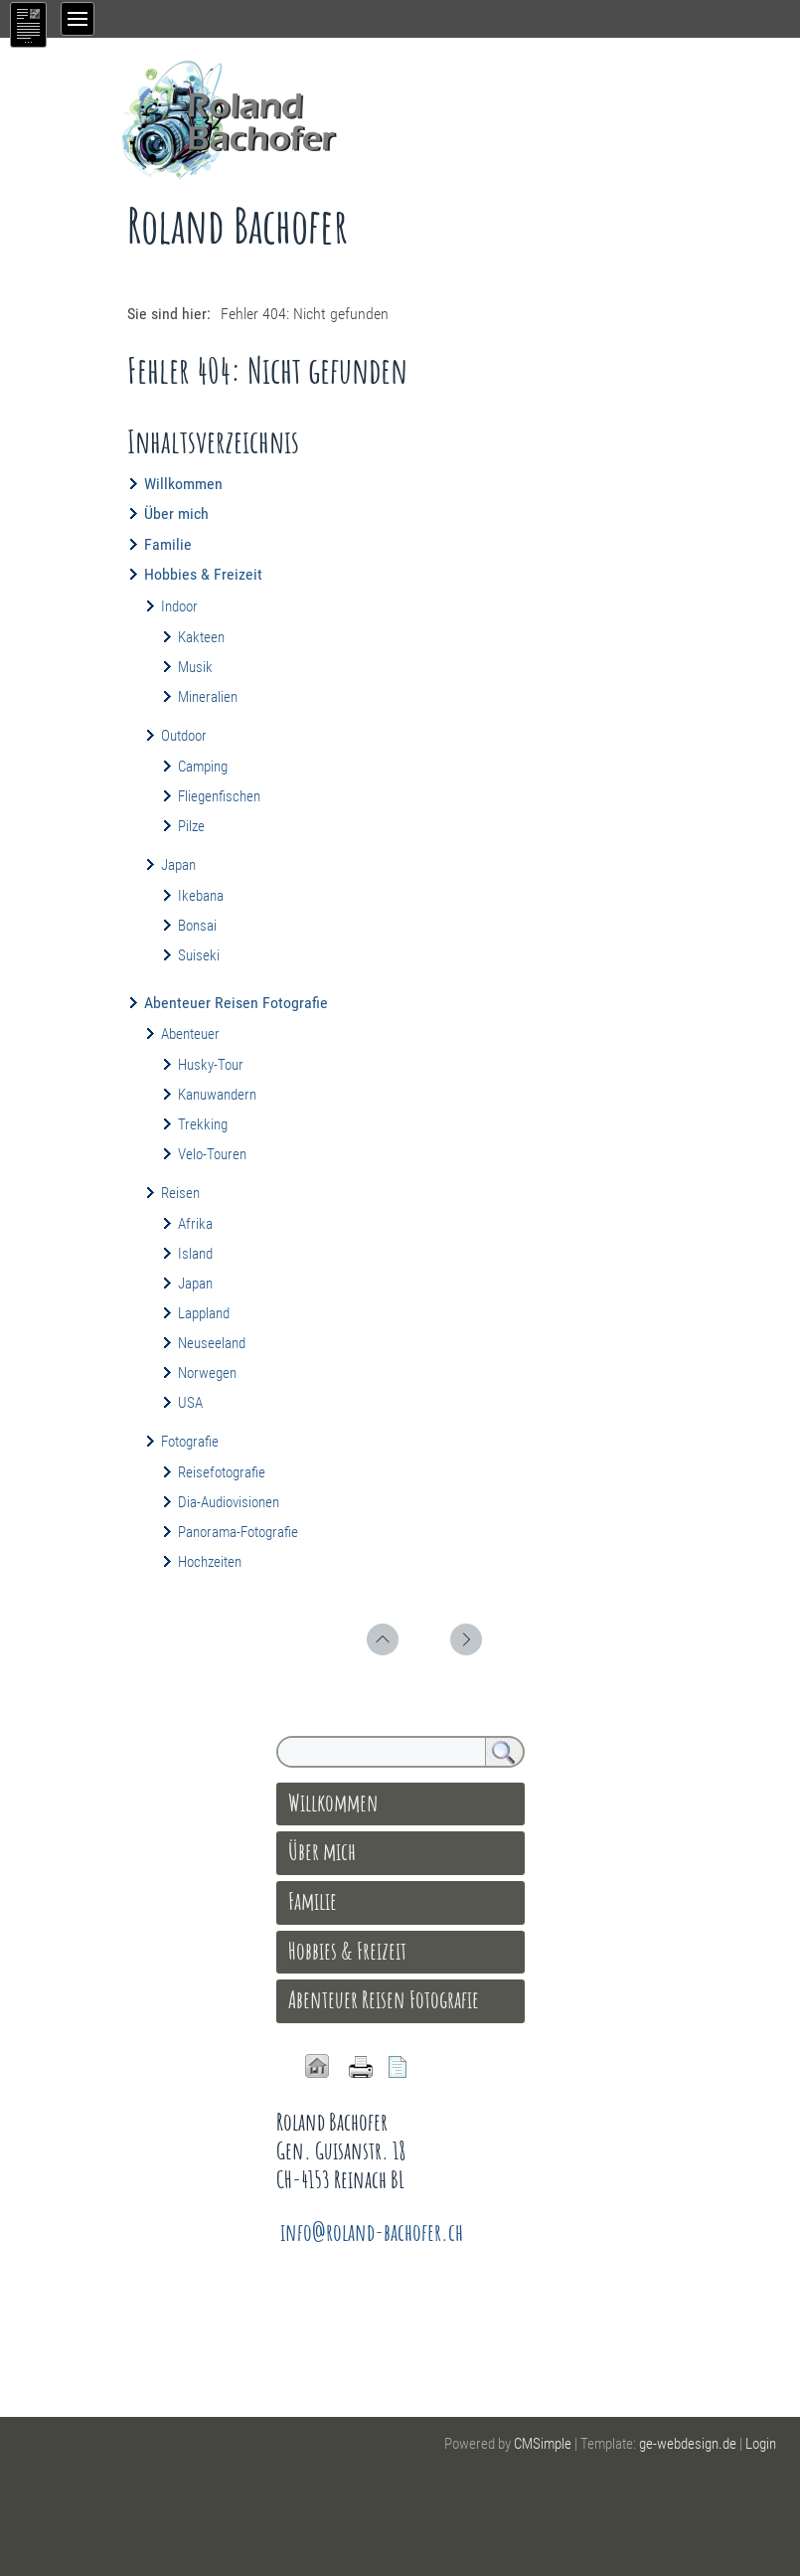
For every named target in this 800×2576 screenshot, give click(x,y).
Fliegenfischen (219, 796)
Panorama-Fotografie (238, 1532)
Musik (195, 667)
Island (195, 1254)
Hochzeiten (209, 1562)
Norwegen (207, 1373)
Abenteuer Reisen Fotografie (236, 1002)
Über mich (176, 513)
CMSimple (542, 2444)
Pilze (191, 826)
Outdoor (184, 736)
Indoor (179, 606)
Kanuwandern (217, 1095)
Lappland (204, 1313)
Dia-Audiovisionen (228, 1502)
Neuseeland (211, 1343)
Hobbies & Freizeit (203, 574)
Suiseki (199, 955)
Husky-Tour (210, 1065)
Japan (178, 865)
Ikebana (201, 896)
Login (760, 2444)
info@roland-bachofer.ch (371, 2232)
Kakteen (201, 637)
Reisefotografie (221, 1472)
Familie (168, 544)
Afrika (195, 1224)
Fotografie (190, 1442)
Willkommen (183, 483)
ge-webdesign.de (687, 2444)
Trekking (203, 1124)
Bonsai (197, 926)
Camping (203, 766)
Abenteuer (190, 1034)
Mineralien (208, 697)
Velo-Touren (212, 1154)
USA (190, 1403)
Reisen (180, 1193)
